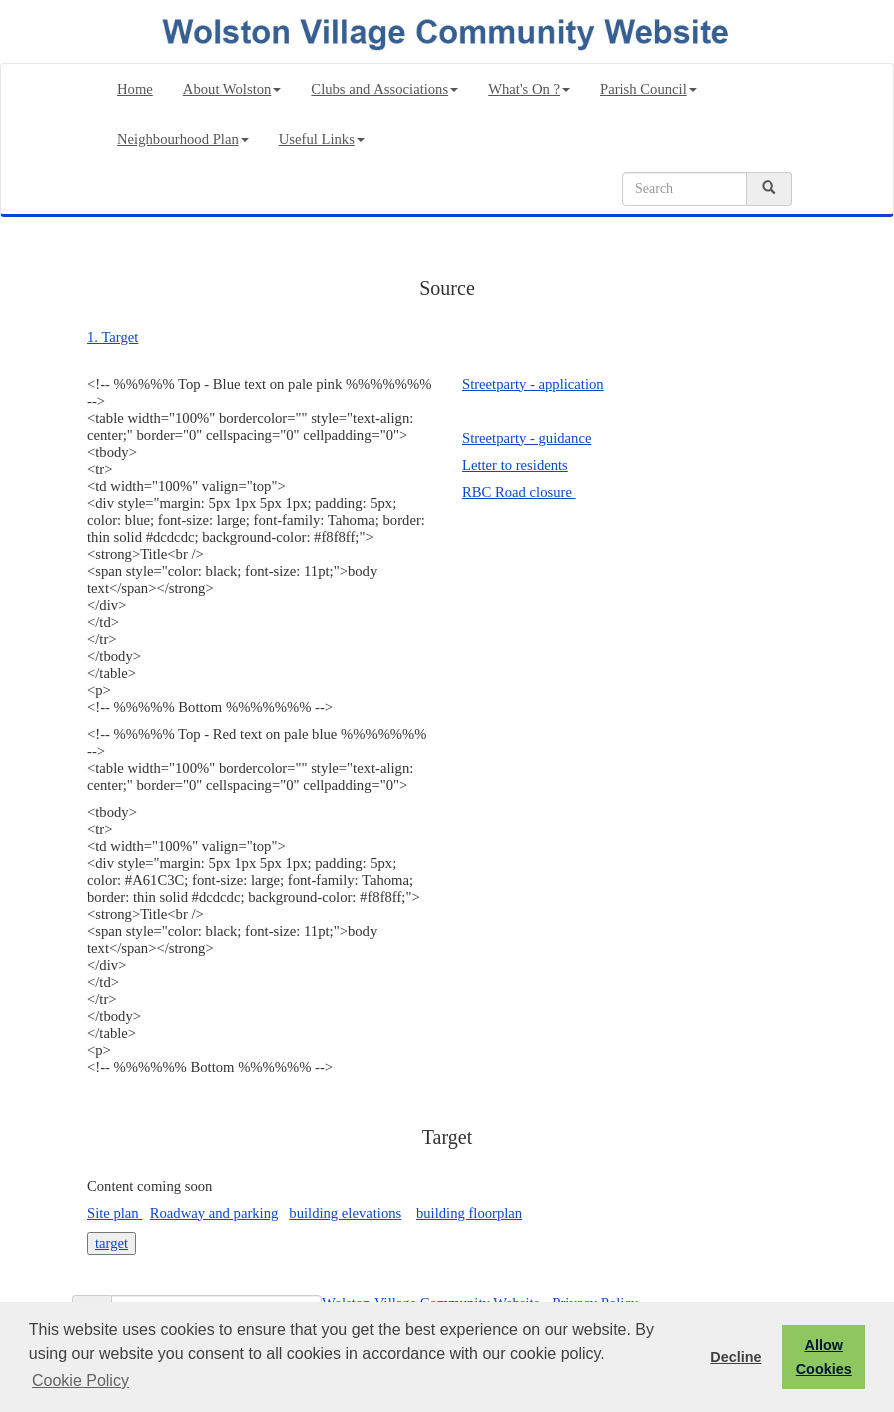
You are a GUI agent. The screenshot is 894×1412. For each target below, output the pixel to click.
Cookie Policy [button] (80, 1380)
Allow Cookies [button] (824, 1357)
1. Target (112, 337)
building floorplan (469, 1213)
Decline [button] (735, 1357)
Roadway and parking (214, 1213)
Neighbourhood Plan (183, 139)
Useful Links (322, 139)
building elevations (345, 1213)
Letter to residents (515, 465)
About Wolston (232, 89)
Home (135, 89)
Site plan (114, 1213)
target (111, 1243)
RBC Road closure (519, 492)
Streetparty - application (533, 384)
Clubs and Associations (384, 89)
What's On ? (529, 89)
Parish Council (648, 89)
